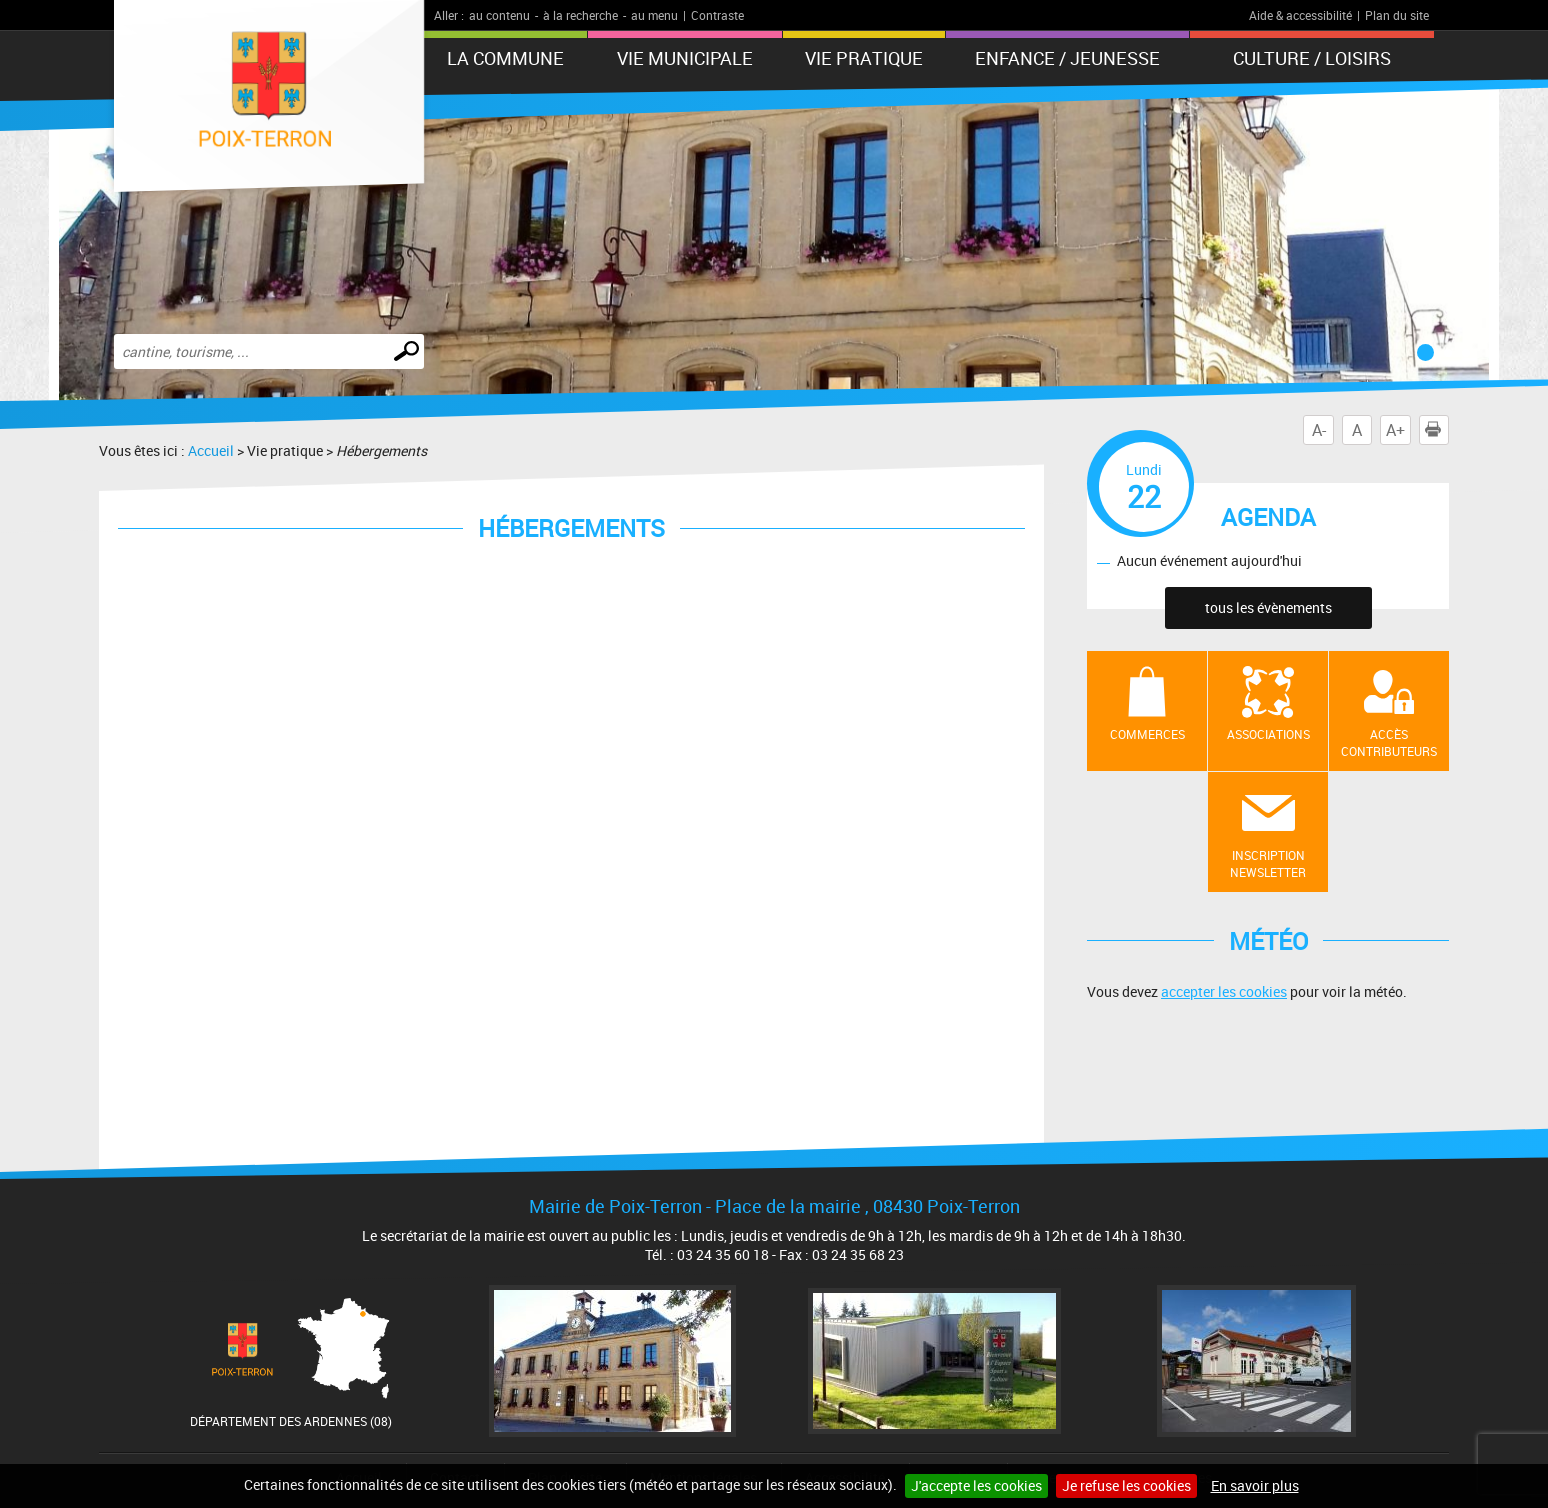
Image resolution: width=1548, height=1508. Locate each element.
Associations (1268, 734)
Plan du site (1397, 15)
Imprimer (1437, 430)
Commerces (1147, 734)
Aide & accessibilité (1300, 15)
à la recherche (580, 15)
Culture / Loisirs (1312, 58)
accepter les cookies (1224, 991)
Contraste (717, 15)
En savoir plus (1255, 1485)
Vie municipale (685, 58)
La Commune (505, 58)
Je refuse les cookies (1126, 1485)
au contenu (499, 15)
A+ (1395, 430)
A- (1319, 430)
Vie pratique (864, 58)
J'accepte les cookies (976, 1485)
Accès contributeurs (1389, 742)
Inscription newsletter (1268, 863)
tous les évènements (1268, 607)
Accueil (211, 450)
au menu (654, 15)
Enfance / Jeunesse (1067, 58)
